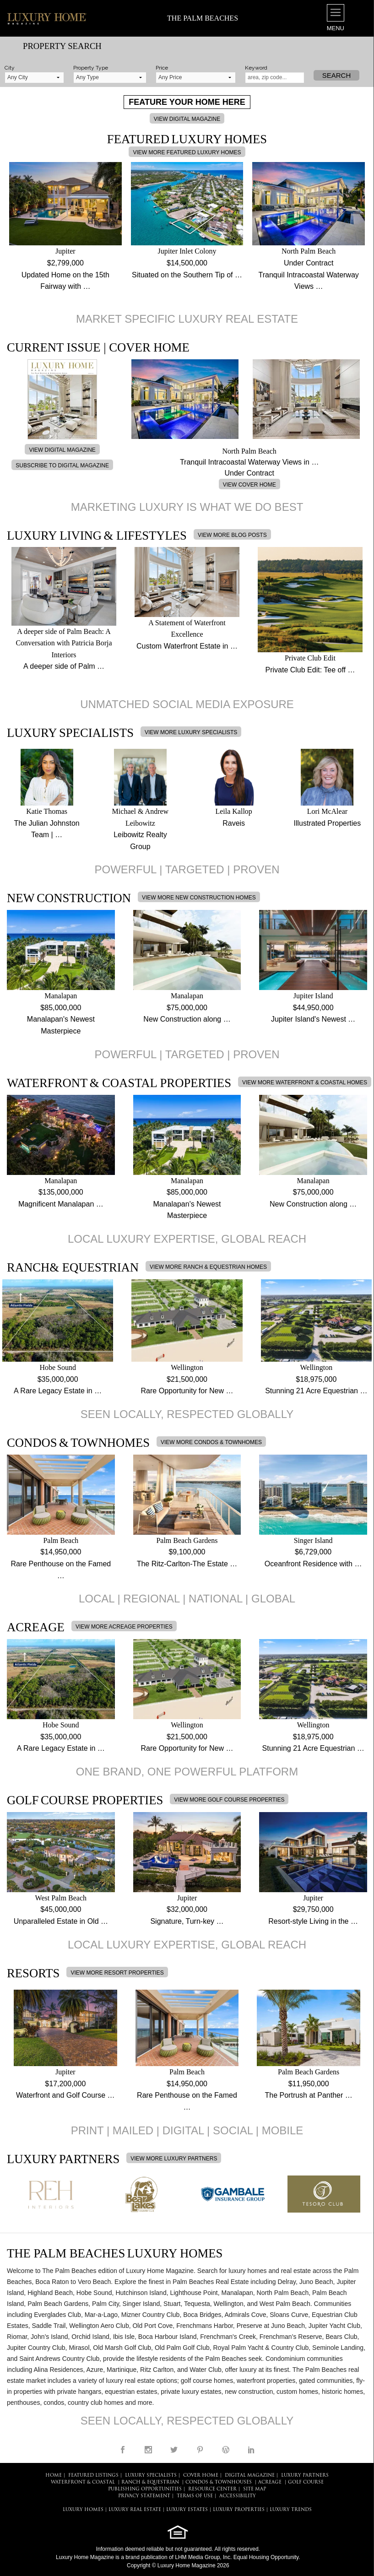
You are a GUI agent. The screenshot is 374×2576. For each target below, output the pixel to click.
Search (336, 75)
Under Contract (309, 263)
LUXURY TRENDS (291, 2509)
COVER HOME (200, 2475)
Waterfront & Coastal (83, 2482)
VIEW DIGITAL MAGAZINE (187, 119)
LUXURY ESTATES (187, 2509)
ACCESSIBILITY (237, 2496)
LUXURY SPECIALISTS (151, 2475)
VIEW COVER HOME (249, 485)
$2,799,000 (65, 263)
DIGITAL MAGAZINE (250, 2475)
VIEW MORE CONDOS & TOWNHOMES (211, 1442)
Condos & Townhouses (218, 2482)
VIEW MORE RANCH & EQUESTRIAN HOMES (208, 1267)
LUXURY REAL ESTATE (134, 2509)
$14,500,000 (187, 263)
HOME (53, 2475)
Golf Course (306, 2482)
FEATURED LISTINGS (93, 2475)
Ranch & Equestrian (150, 2482)
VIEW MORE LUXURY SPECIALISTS (191, 732)
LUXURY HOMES (83, 2509)
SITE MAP (254, 2489)
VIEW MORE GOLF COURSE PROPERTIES (229, 1800)
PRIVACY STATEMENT (144, 2496)
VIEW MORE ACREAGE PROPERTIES (124, 1627)
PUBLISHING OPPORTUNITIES (145, 2489)
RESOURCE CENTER (212, 2489)
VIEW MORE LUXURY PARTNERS (173, 2158)
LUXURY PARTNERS (305, 2475)
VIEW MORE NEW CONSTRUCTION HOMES (199, 897)
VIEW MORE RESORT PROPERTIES (116, 1973)
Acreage (270, 2482)
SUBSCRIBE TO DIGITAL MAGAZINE (62, 465)
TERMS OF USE (195, 2496)
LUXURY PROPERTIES (239, 2509)
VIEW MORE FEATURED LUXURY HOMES (187, 152)
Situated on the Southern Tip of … (187, 275)
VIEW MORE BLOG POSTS (232, 535)
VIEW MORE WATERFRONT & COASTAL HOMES (304, 1082)
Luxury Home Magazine (85, 2557)
